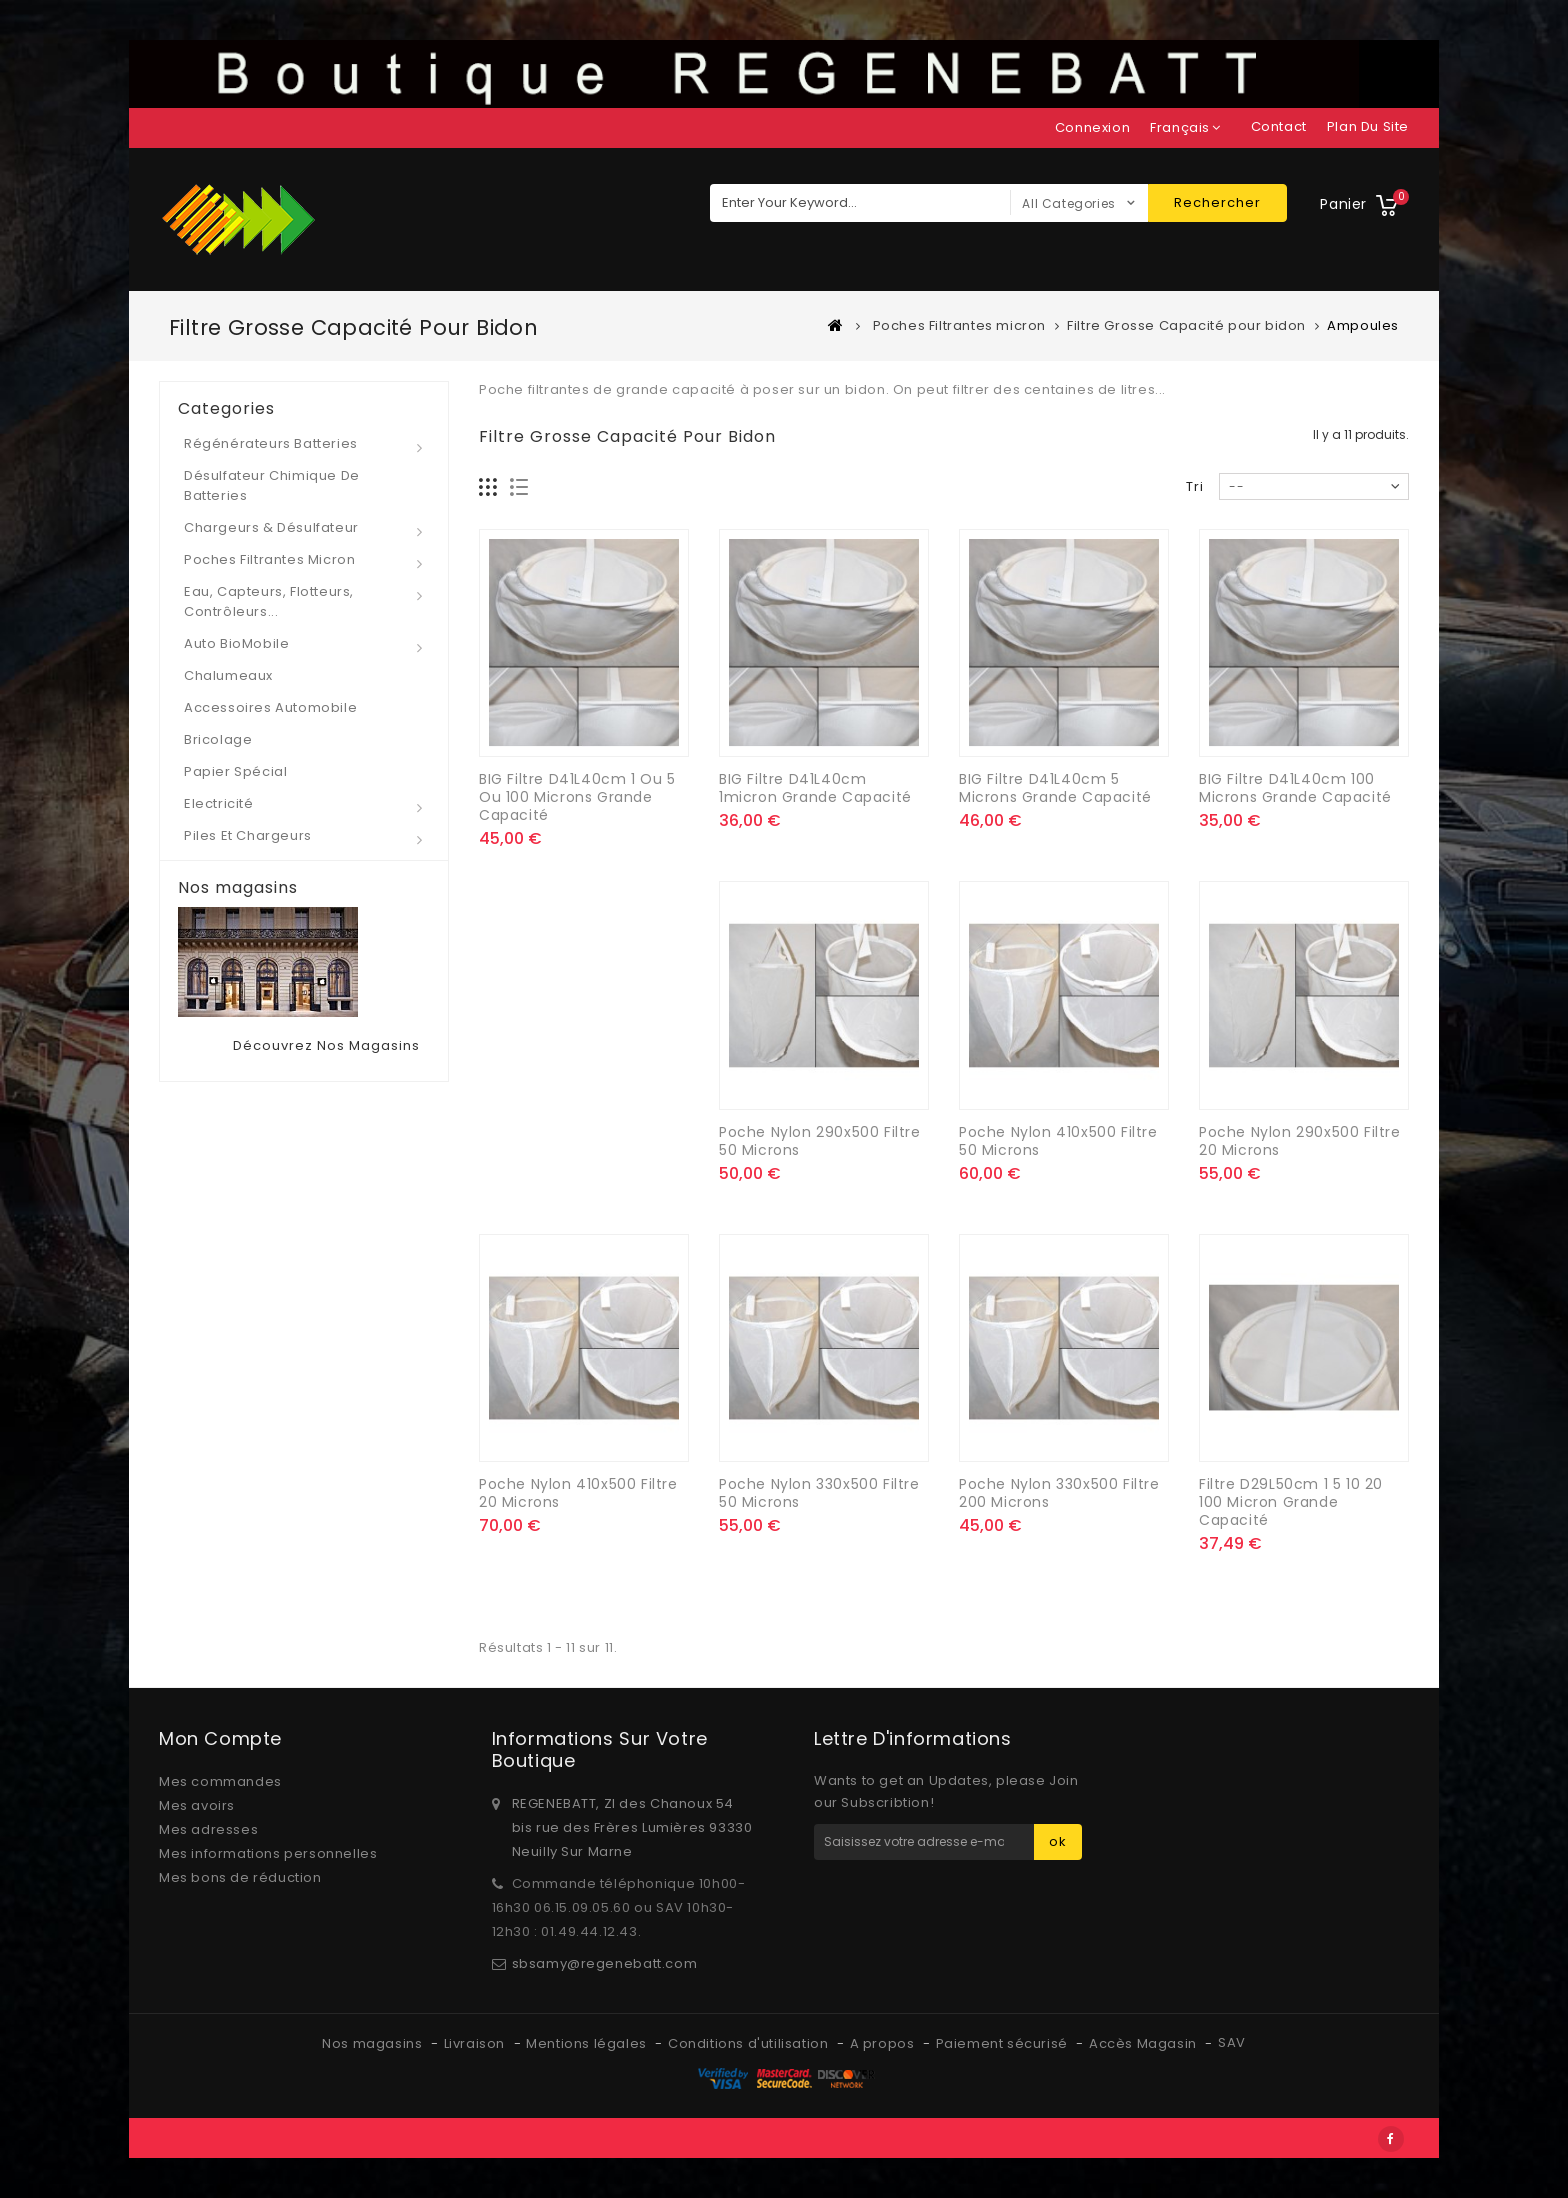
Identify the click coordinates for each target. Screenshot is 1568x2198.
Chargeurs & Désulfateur (271, 527)
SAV (1232, 2042)
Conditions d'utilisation (750, 2043)
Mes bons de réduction (240, 1877)
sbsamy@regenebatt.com (605, 1963)
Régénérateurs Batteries (271, 443)
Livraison (476, 2043)
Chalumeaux (228, 675)
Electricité (219, 803)
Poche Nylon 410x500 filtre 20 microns (578, 1493)
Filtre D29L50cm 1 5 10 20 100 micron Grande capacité (1291, 1502)
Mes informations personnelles (268, 1853)
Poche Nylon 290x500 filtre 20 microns (1300, 1141)
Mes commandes (220, 1781)
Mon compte (220, 1738)
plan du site (1368, 126)
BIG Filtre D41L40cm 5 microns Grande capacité (1055, 788)
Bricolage (218, 739)
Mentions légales (588, 2043)
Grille (488, 487)
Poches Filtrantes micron (269, 559)
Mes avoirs (197, 1805)
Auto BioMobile (236, 643)
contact (1279, 126)
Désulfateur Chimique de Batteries (272, 485)
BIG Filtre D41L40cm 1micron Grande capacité (815, 788)
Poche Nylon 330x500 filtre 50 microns (819, 1493)
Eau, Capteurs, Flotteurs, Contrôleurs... (269, 601)
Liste (519, 487)
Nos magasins (238, 888)
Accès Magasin (1144, 2043)
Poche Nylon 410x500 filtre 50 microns (1058, 1141)
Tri (1195, 486)
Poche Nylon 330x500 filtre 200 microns (1059, 1493)
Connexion (1092, 127)
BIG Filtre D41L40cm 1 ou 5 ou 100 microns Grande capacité (577, 797)
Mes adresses (208, 1829)
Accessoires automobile (270, 707)
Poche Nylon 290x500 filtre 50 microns (820, 1141)
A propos (884, 2043)
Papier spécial (235, 771)
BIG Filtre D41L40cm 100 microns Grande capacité (1295, 788)
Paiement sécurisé (1004, 2043)
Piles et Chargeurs (248, 835)
